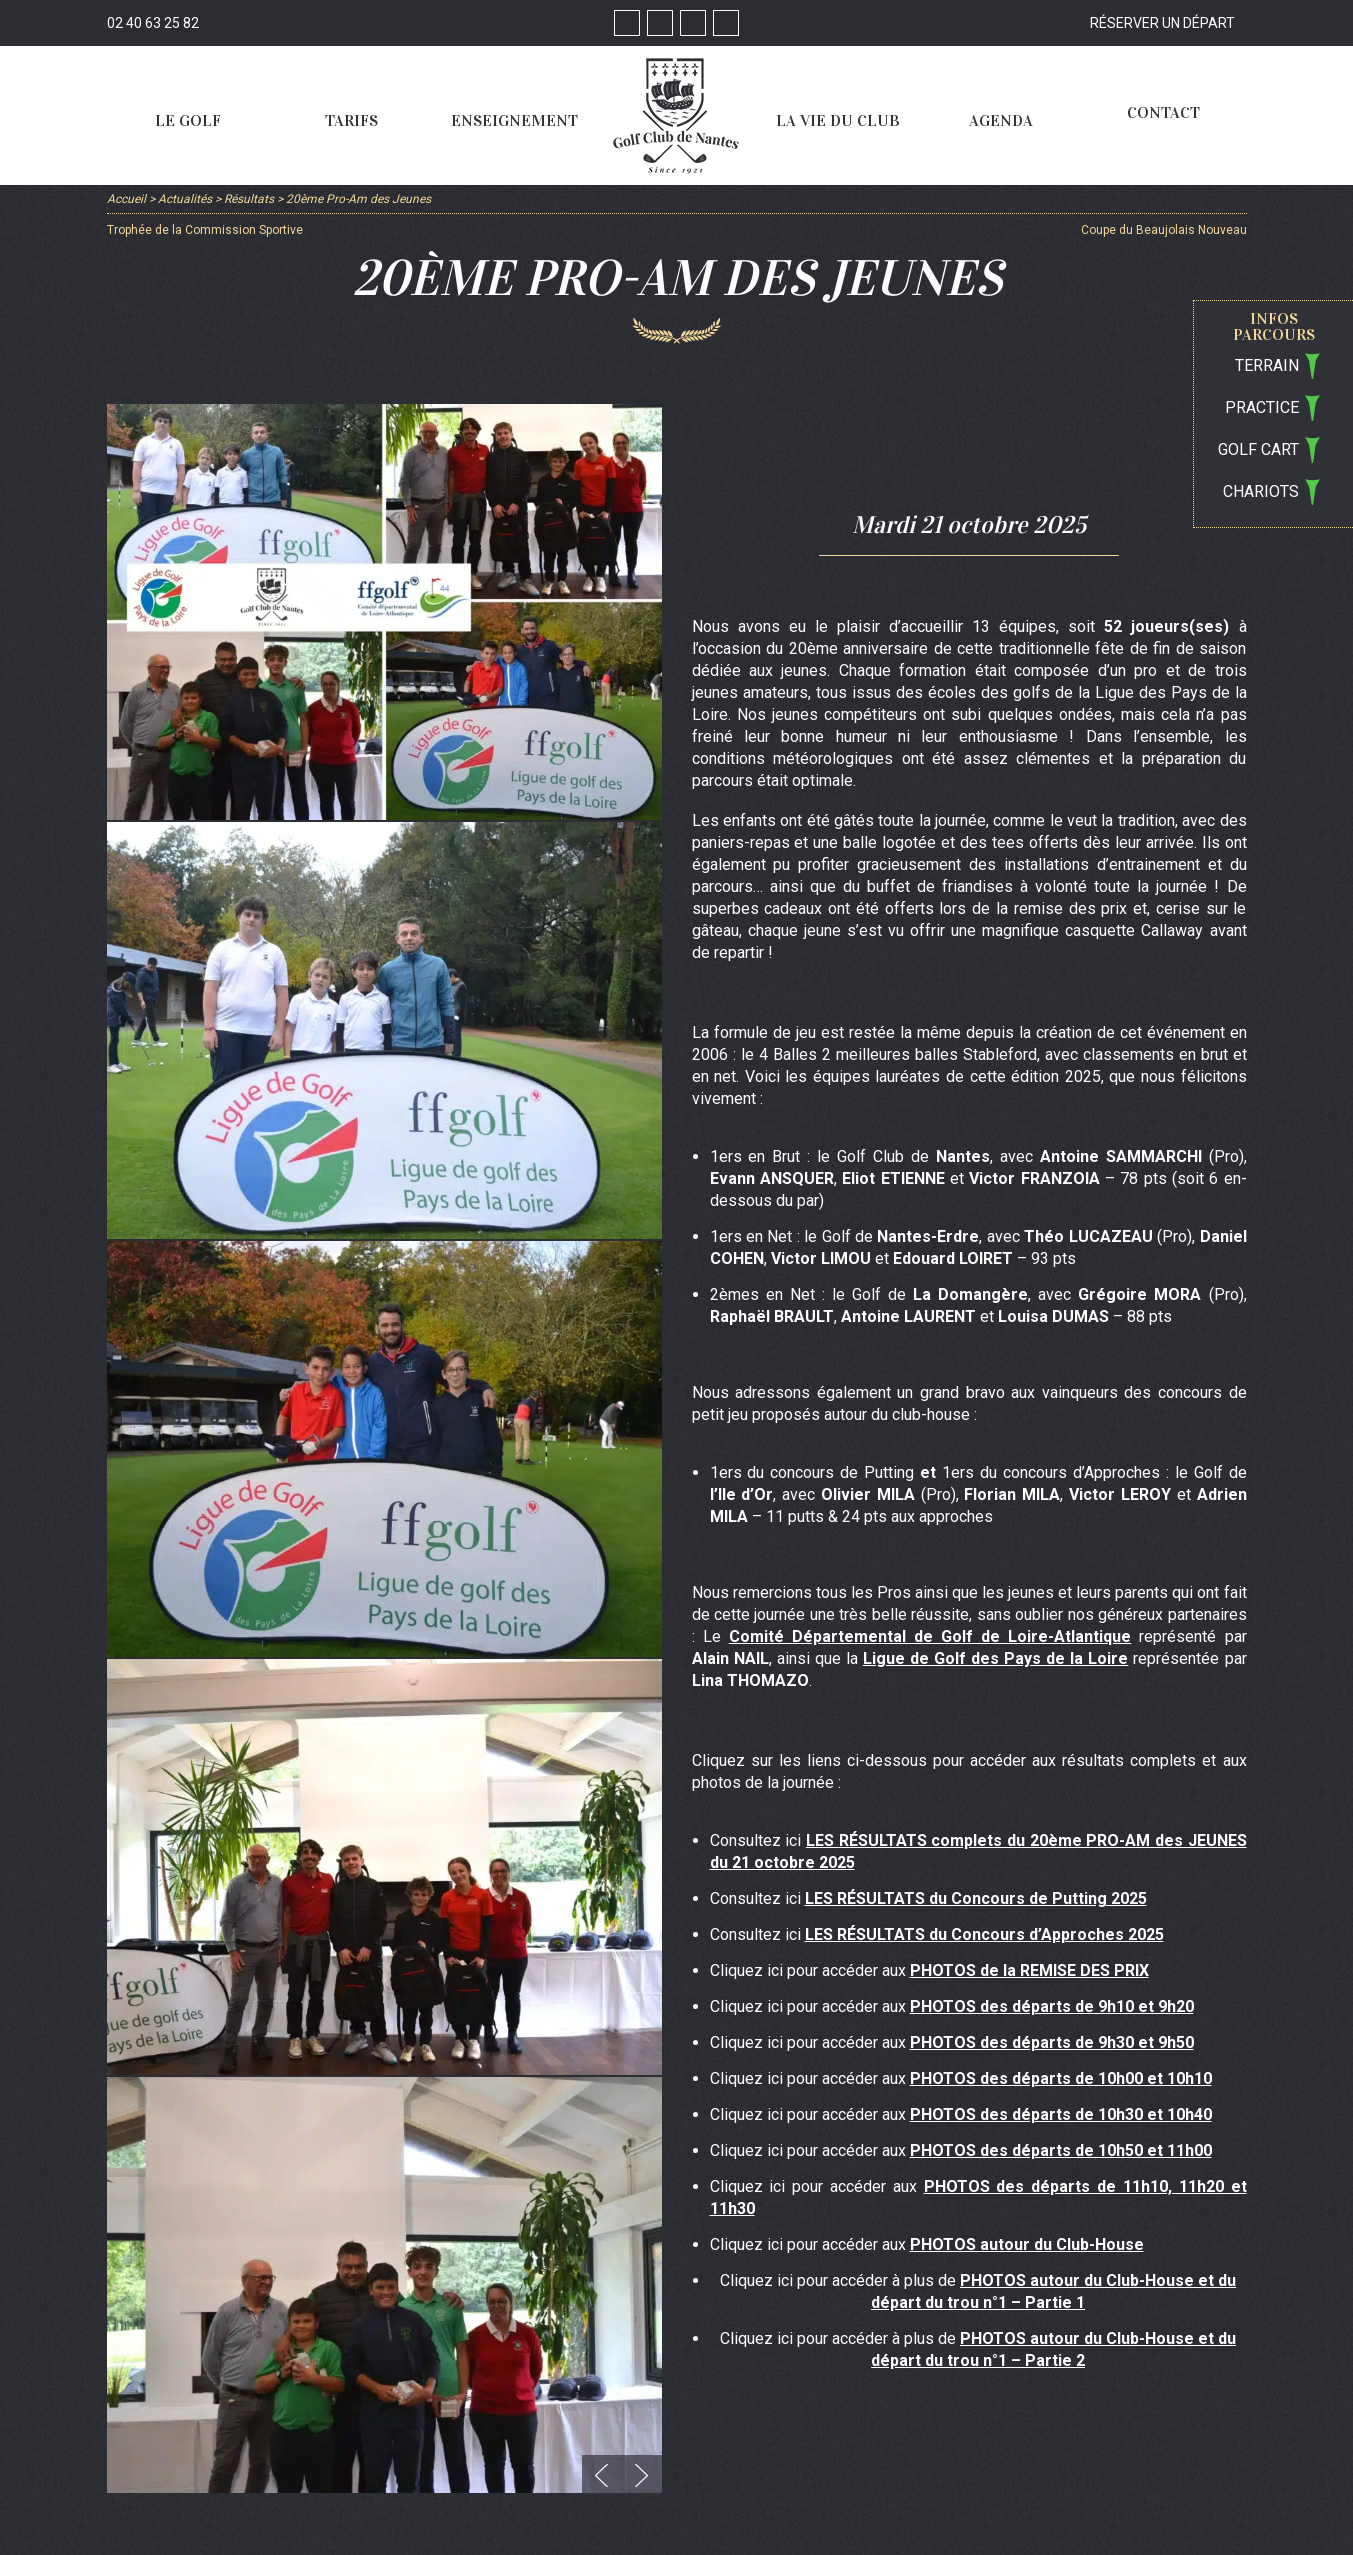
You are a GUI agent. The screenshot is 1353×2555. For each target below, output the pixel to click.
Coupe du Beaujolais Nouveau (1164, 230)
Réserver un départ (1162, 23)
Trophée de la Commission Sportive (205, 230)
